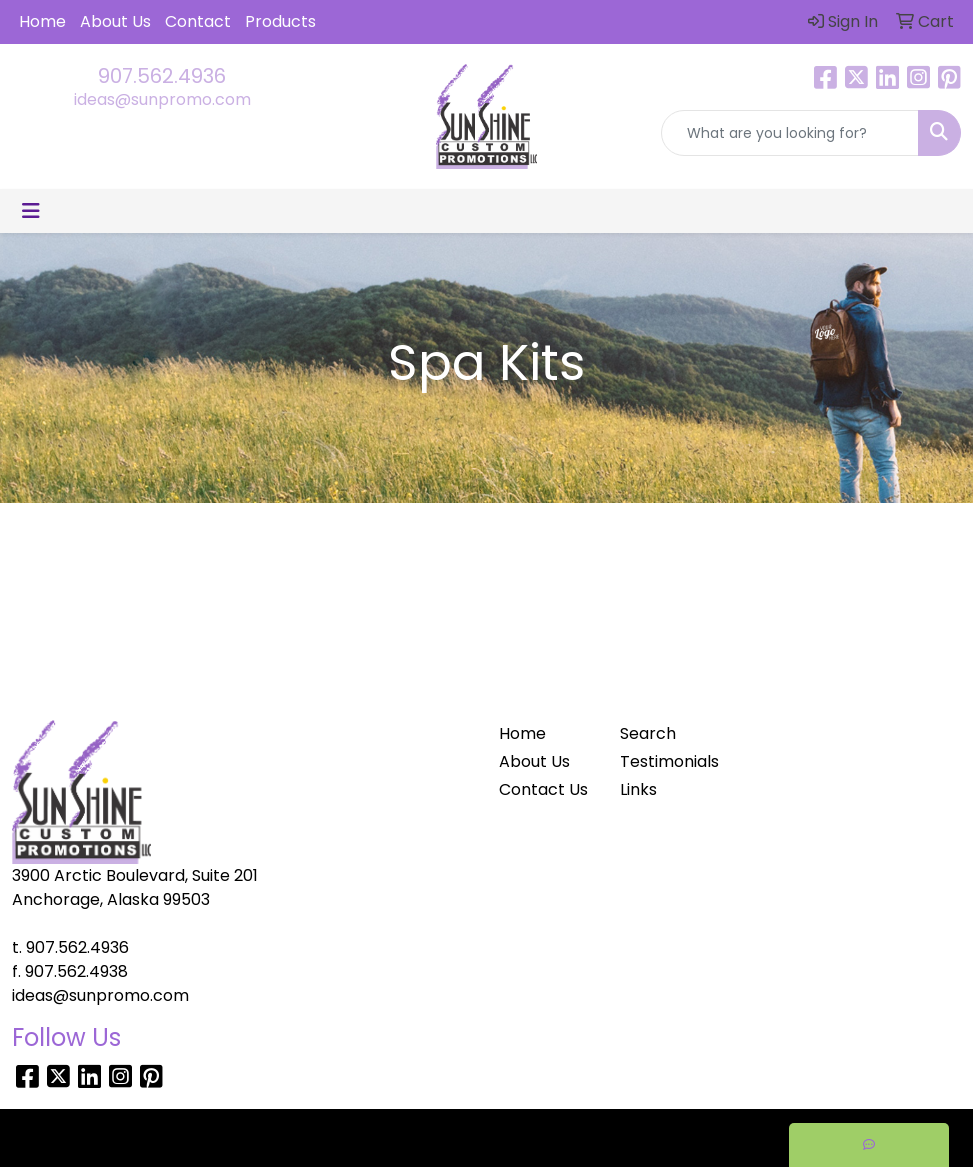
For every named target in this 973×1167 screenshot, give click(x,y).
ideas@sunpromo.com (162, 99)
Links (638, 789)
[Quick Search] (790, 133)
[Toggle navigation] (31, 211)
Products (280, 21)
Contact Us (543, 789)
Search (648, 733)
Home (42, 21)
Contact (198, 21)
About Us (115, 21)
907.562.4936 (162, 76)
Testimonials (669, 761)
